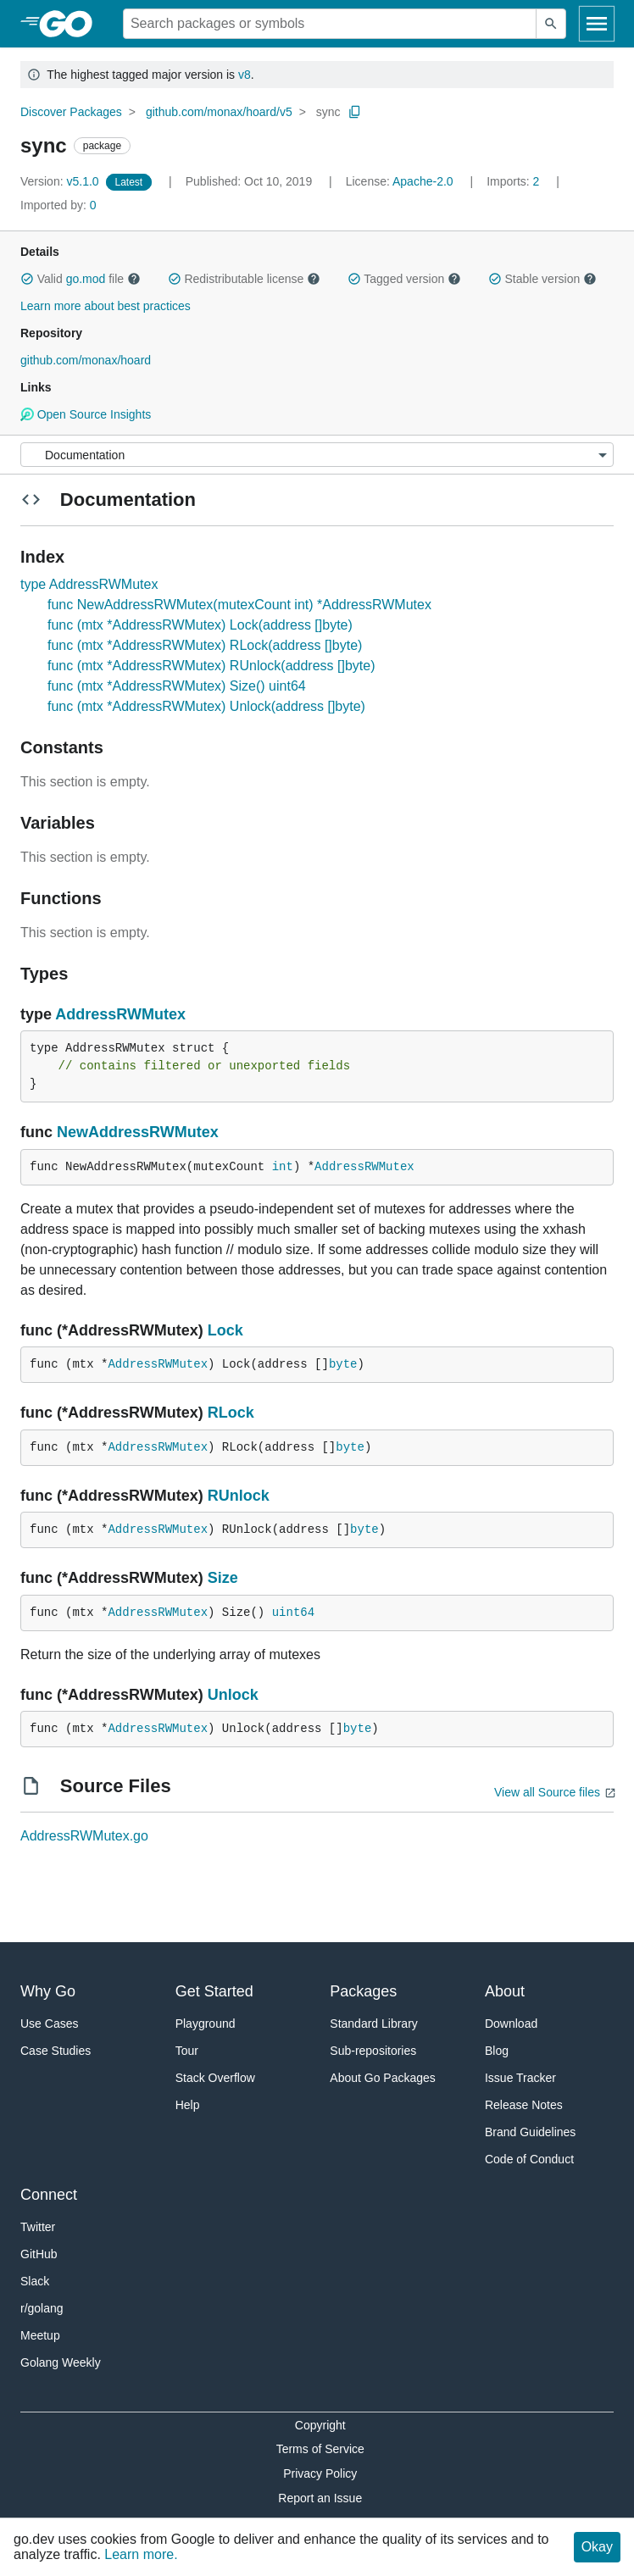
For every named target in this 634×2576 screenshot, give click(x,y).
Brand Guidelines (530, 2132)
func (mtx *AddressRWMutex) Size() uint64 (176, 686)
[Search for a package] (330, 23)
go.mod (86, 279)
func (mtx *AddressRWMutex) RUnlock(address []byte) (211, 665)
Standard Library (374, 2023)
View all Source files (547, 1792)
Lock (225, 1330)
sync (328, 112)
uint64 (293, 1612)
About (505, 1991)
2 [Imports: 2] (514, 181)
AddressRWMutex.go (84, 1836)
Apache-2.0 (422, 181)
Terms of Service (320, 2449)
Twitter (37, 2227)
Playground (205, 2023)
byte (343, 1364)
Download (511, 2023)
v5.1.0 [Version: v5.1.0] (61, 181)
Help (187, 2105)
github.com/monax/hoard (85, 360)
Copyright (320, 2425)
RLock (231, 1412)
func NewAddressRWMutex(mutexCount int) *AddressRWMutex (239, 604)
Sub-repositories (373, 2050)
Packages (363, 1991)
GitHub (39, 2254)
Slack (34, 2281)
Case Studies (55, 2050)
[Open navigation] (597, 24)
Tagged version (404, 279)
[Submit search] (551, 23)
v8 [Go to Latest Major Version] (244, 74)
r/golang (42, 2308)
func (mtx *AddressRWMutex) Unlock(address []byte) (206, 706)
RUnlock (239, 1495)
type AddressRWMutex (89, 584)
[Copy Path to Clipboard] (355, 111)
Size (223, 1577)
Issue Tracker (520, 2078)
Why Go (47, 1991)
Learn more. (140, 2554)
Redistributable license (244, 279)
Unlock (233, 1694)
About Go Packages (383, 2078)
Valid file (80, 279)
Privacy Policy (320, 2473)
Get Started (214, 1991)
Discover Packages (71, 112)
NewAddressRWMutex (138, 1132)
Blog (497, 2050)
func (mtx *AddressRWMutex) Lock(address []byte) (200, 625)
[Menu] (317, 454)
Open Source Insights (85, 414)
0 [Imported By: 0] (58, 205)
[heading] (71, 23)
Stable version (542, 279)
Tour (186, 2050)
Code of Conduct (529, 2159)
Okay (597, 2547)
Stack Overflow (215, 2078)
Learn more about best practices (105, 306)
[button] (27, 279)
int (282, 1167)
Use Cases (49, 2023)
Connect (48, 2194)
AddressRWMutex (120, 1014)
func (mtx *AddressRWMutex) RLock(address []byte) (204, 645)
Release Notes (524, 2105)
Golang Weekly (60, 2362)
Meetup (40, 2335)
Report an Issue (320, 2498)
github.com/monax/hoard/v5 (219, 112)
